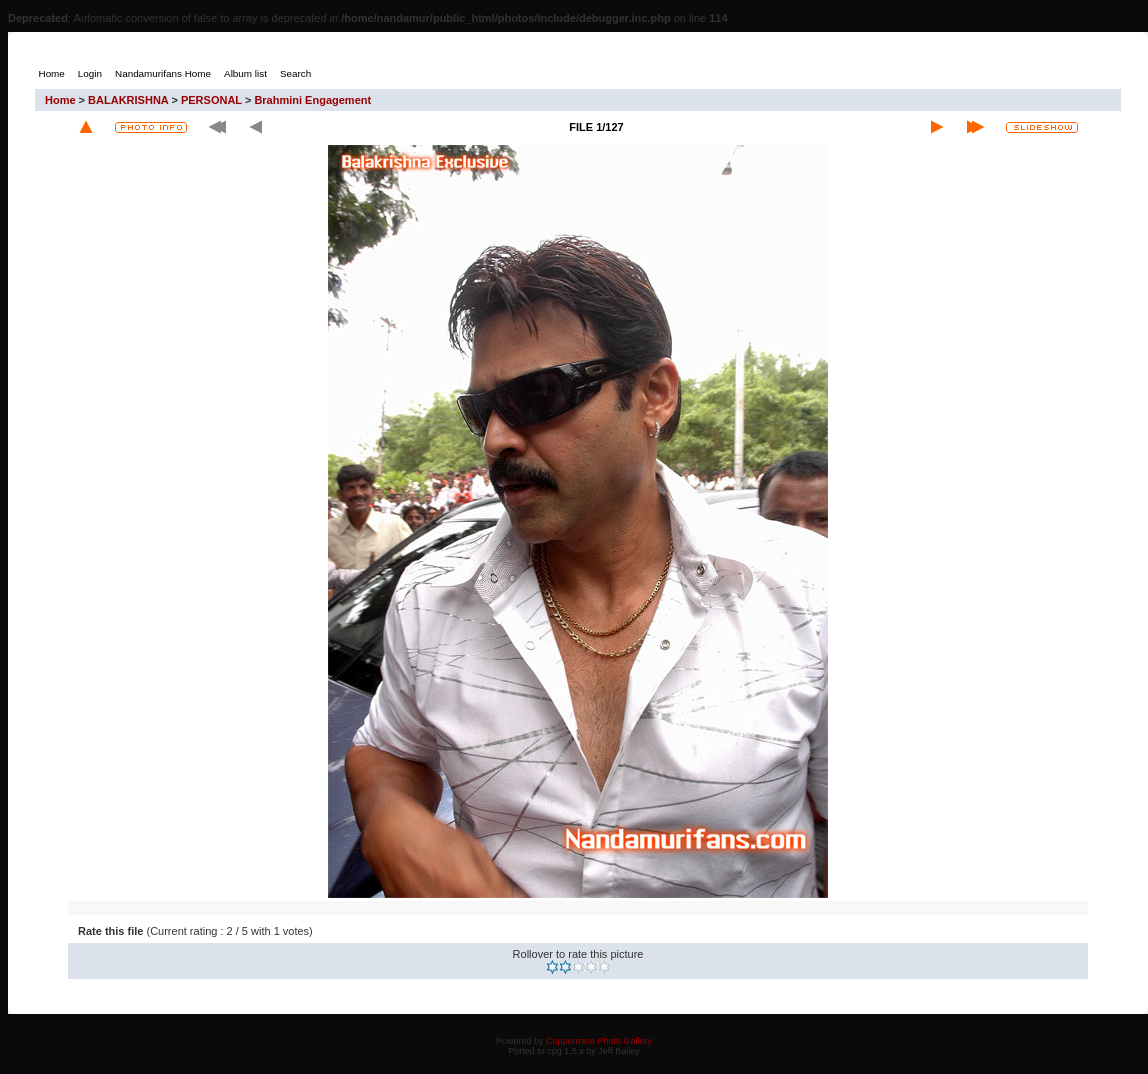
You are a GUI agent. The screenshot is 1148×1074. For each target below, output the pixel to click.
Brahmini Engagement (312, 100)
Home (60, 100)
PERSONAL (211, 100)
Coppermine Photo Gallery (599, 1041)
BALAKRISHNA (128, 100)
